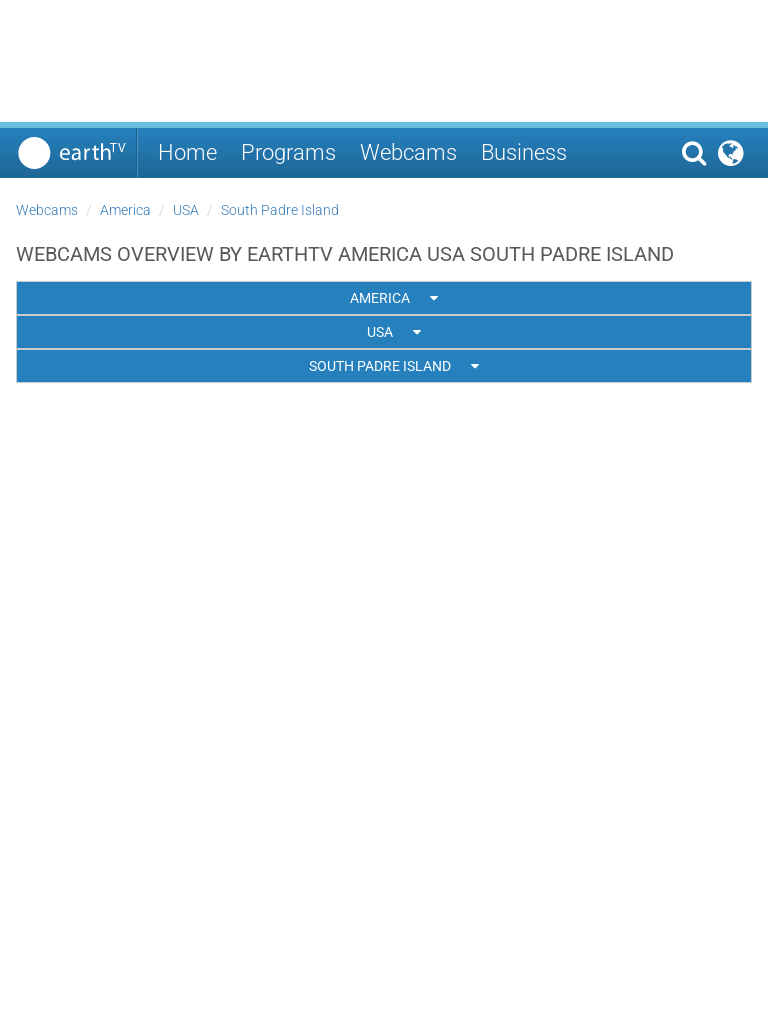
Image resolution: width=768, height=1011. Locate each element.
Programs (288, 152)
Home (187, 152)
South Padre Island (280, 210)
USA (186, 210)
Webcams (408, 152)
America (125, 210)
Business (524, 152)
